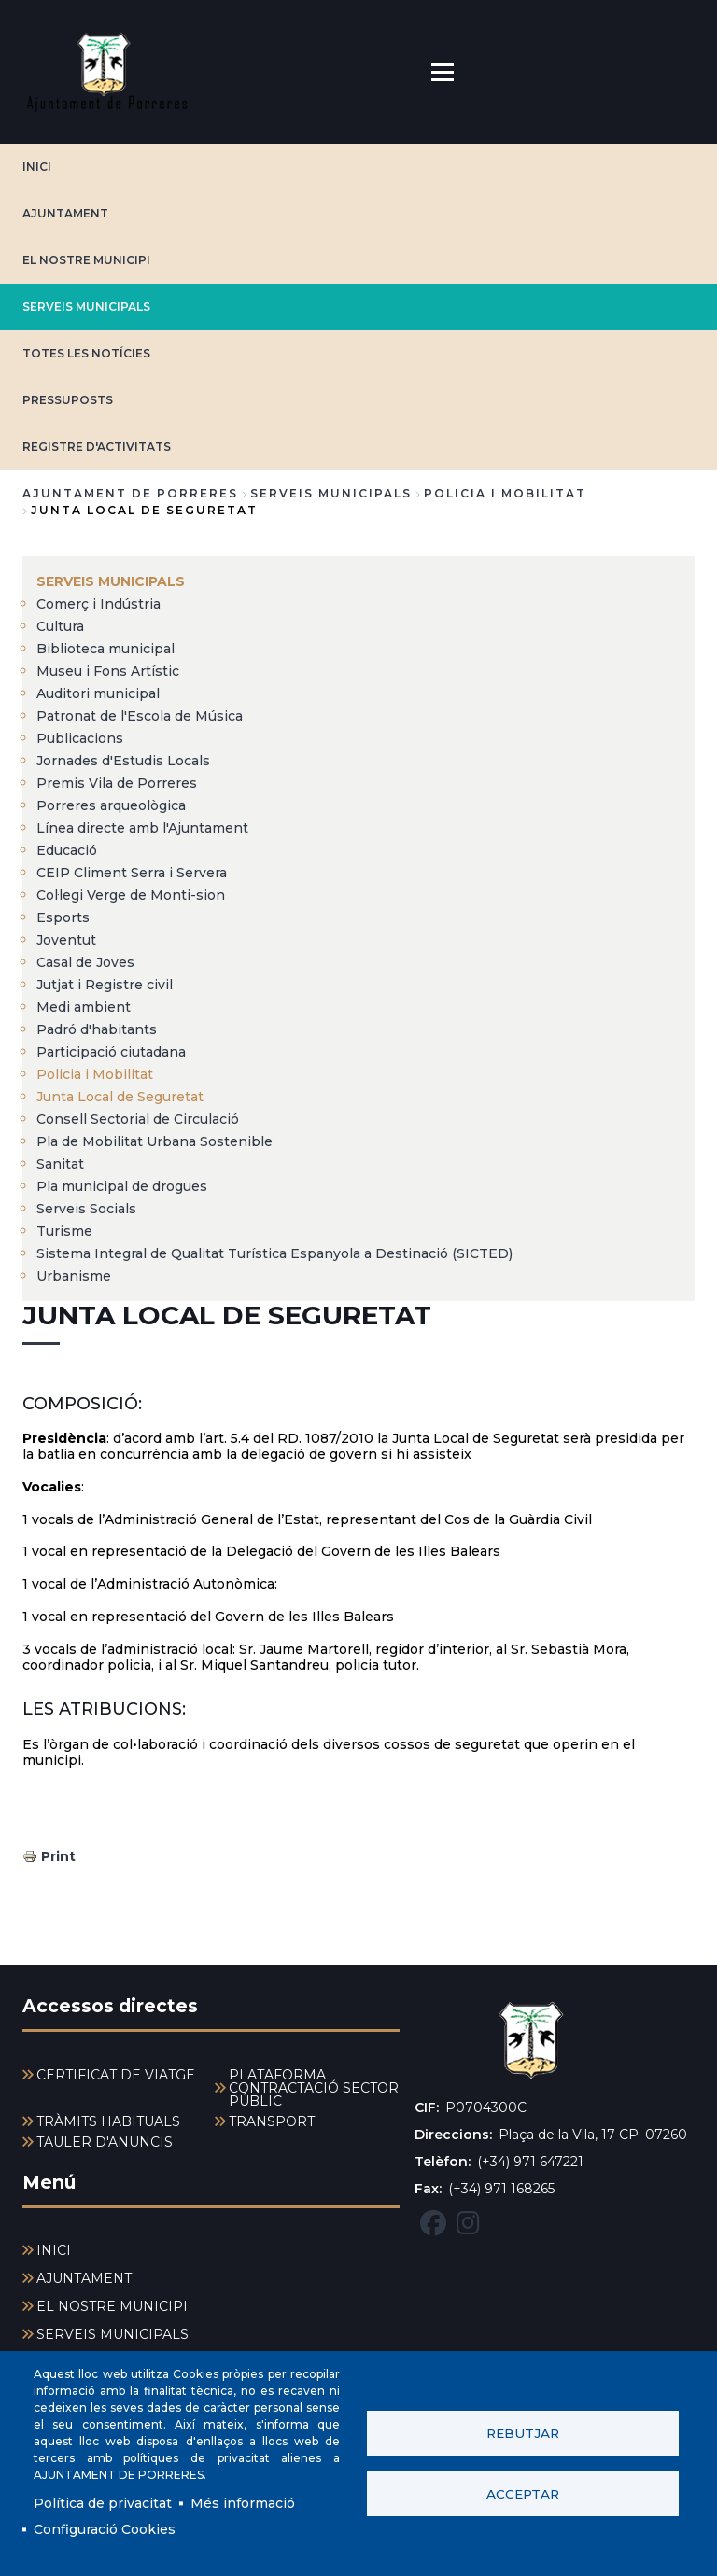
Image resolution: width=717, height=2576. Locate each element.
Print (58, 1856)
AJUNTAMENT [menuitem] (84, 2278)
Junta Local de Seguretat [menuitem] (120, 1096)
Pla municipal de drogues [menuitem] (121, 1186)
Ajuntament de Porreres (130, 493)
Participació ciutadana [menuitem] (111, 1051)
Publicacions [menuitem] (79, 738)
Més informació (242, 2503)
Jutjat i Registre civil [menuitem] (104, 984)
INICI (36, 167)
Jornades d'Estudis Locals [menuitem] (123, 760)
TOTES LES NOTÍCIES (86, 353)
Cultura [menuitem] (60, 626)
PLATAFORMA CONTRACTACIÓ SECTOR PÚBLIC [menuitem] (314, 2087)
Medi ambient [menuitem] (83, 1007)
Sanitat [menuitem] (60, 1163)
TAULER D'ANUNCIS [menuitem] (104, 2142)
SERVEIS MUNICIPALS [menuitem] (110, 581)
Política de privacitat (103, 2503)
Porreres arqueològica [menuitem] (111, 805)
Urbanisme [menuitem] (73, 1275)
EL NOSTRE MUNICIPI (86, 260)
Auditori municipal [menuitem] (98, 693)
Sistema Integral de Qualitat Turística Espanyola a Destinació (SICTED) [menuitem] (274, 1253)
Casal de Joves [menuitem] (85, 962)
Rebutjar (522, 2433)
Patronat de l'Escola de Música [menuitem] (139, 715)
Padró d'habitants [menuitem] (96, 1029)
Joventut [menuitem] (66, 939)
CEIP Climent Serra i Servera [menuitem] (131, 872)
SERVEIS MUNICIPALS (86, 307)
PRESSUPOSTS (67, 400)
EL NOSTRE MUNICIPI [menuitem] (112, 2306)
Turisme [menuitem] (64, 1231)
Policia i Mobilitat (505, 493)
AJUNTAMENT (65, 213)
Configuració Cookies (105, 2529)
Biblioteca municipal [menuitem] (105, 648)
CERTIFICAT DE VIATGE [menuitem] (115, 2074)
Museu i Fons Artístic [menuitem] (107, 671)
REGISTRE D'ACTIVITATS (96, 447)
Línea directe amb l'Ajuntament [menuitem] (142, 827)
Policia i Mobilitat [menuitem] (94, 1074)
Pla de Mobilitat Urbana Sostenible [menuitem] (154, 1141)
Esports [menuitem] (63, 917)
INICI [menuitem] (53, 2250)
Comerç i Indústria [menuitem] (98, 603)
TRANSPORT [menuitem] (272, 2121)
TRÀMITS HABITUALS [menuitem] (108, 2121)
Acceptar (522, 2493)
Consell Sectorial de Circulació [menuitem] (137, 1119)
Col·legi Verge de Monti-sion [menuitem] (130, 895)
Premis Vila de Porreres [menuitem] (116, 783)
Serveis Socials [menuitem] (86, 1208)
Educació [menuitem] (66, 850)
